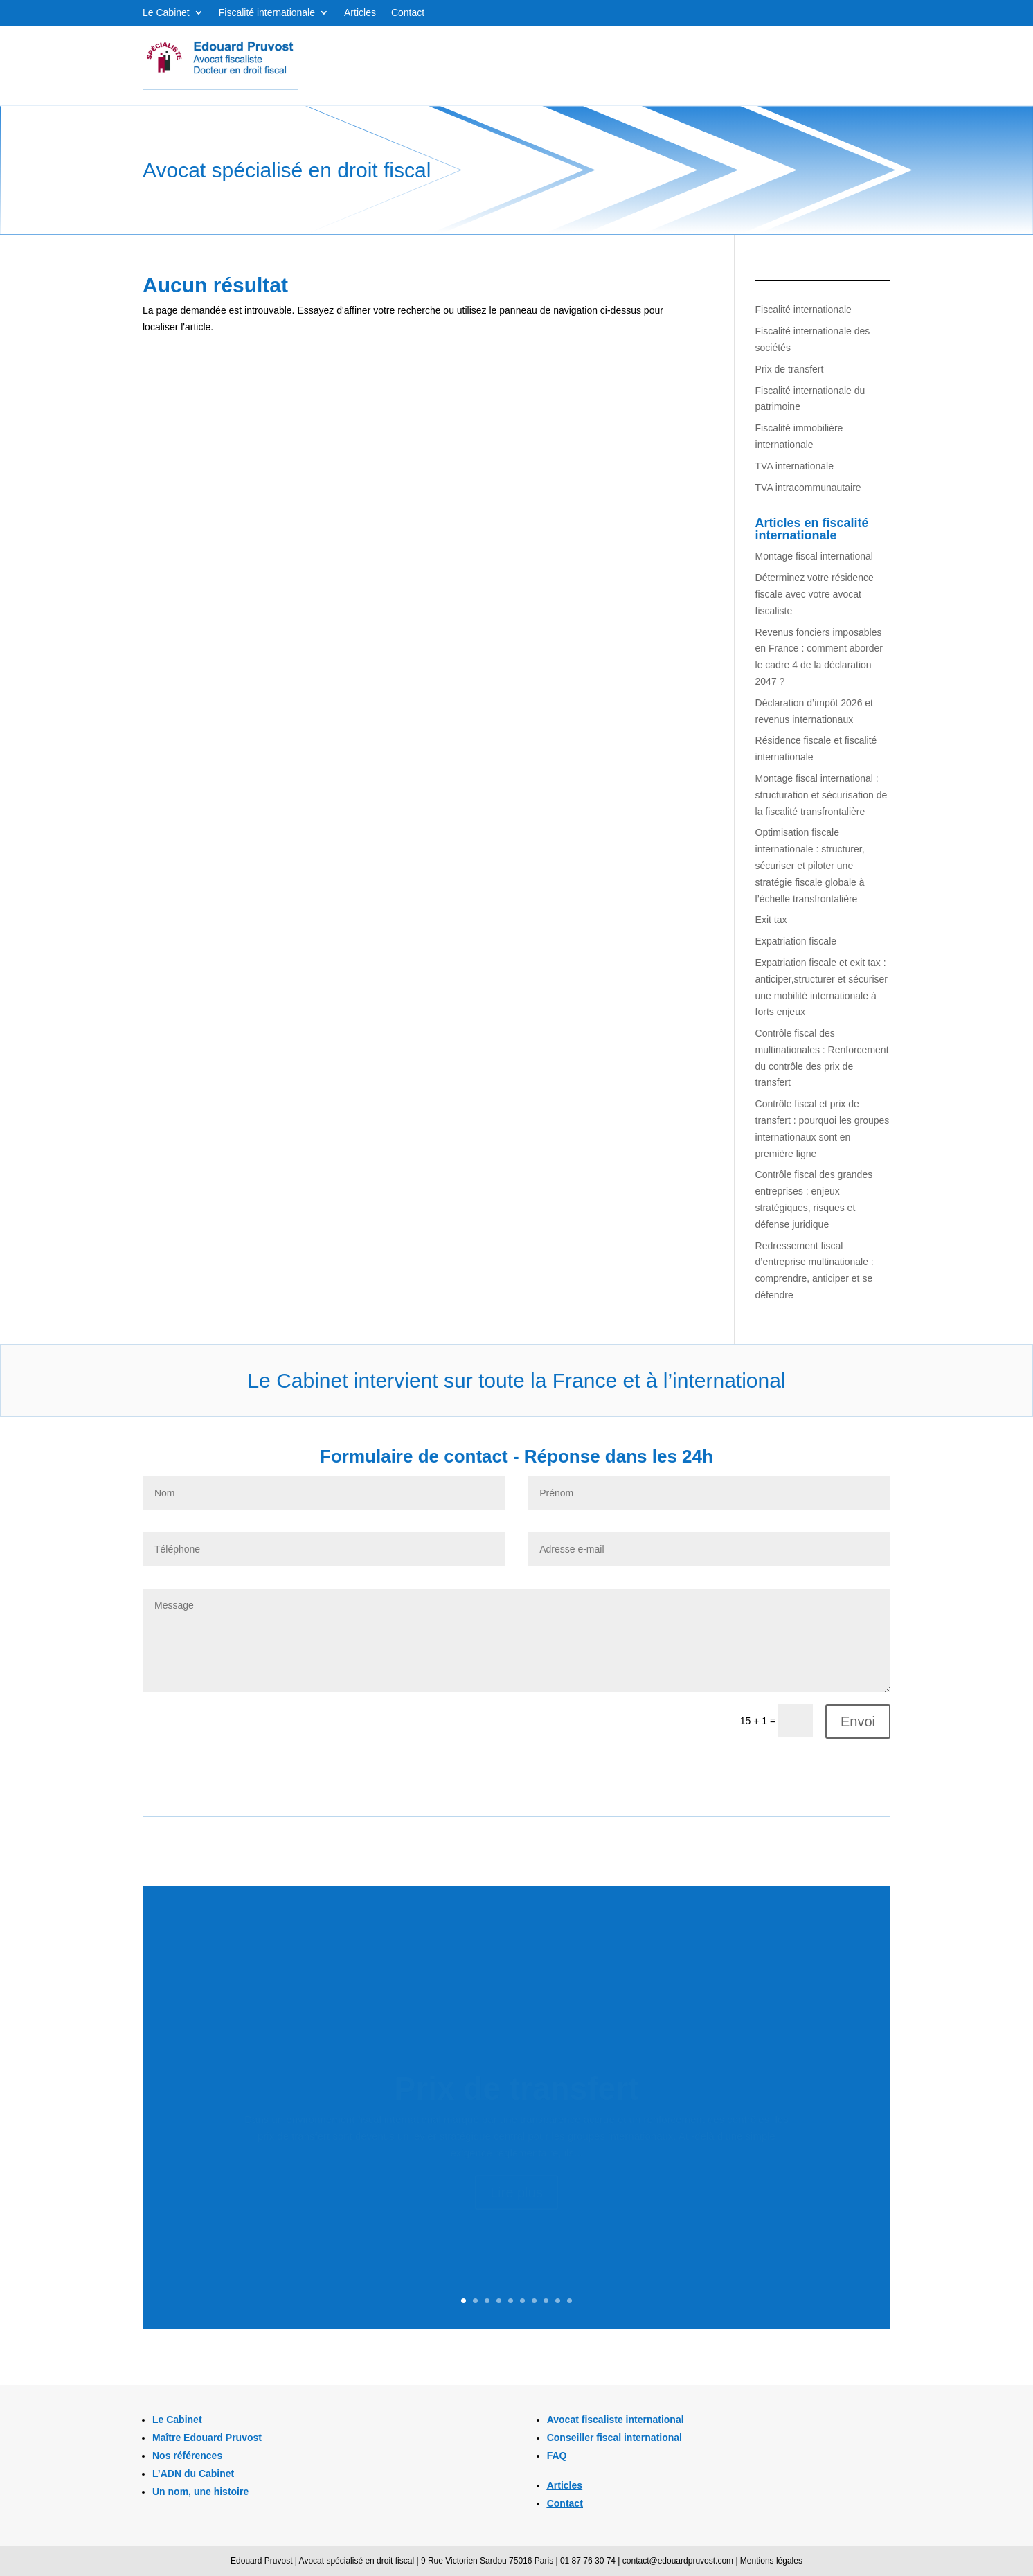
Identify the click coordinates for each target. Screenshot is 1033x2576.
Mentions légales (771, 2561)
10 (569, 2300)
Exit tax (771, 919)
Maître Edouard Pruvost (207, 2437)
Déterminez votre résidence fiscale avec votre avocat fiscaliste (814, 594)
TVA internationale (794, 466)
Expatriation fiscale (796, 941)
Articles (360, 13)
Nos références (187, 2455)
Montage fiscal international (814, 556)
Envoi (858, 1721)
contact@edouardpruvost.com (677, 2561)
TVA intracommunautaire (808, 487)
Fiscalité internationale (267, 13)
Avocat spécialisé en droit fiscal (357, 2561)
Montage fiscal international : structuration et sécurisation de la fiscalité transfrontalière (821, 795)
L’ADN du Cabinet (193, 2473)
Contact (407, 13)
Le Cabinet (166, 13)
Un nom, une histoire (200, 2491)
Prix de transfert (789, 369)
